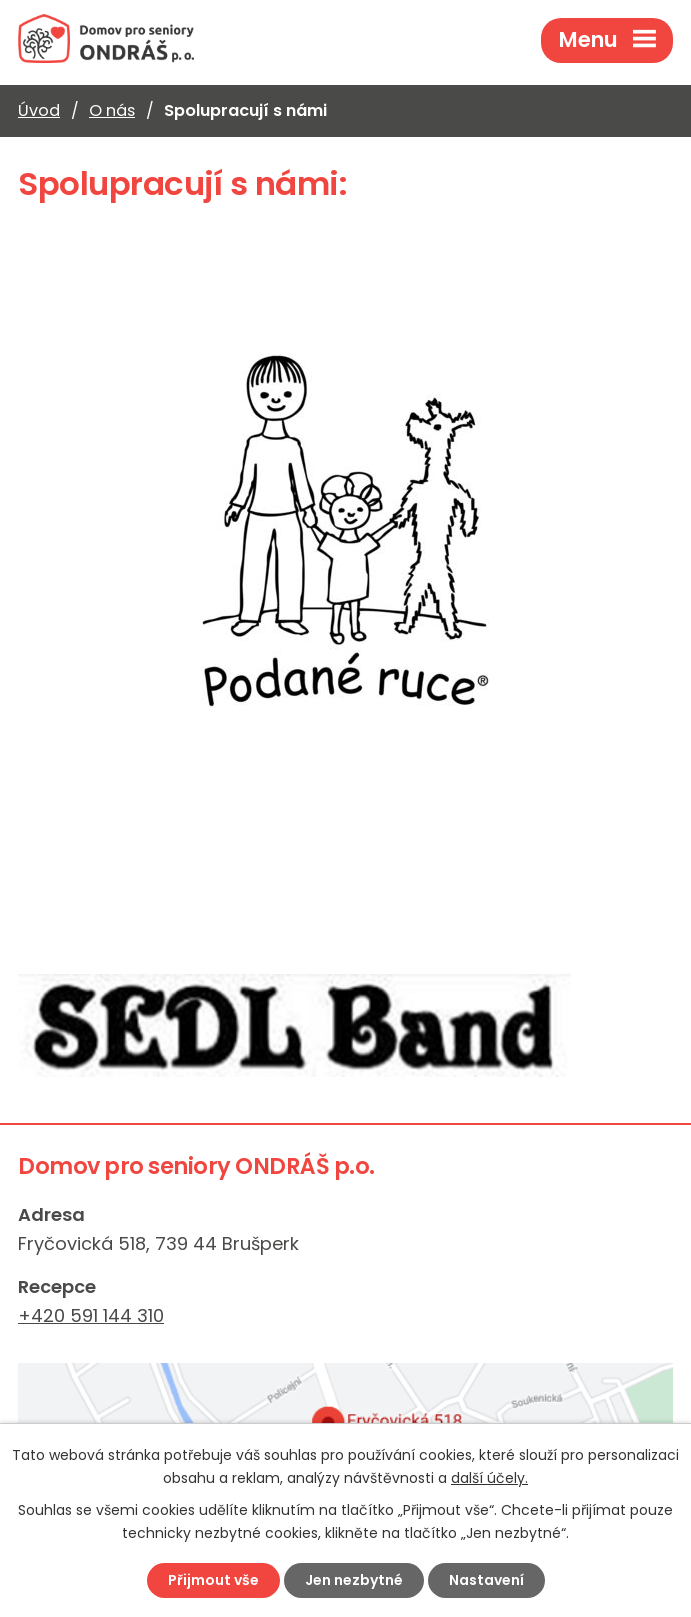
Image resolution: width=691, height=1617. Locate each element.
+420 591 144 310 (91, 1315)
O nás (112, 110)
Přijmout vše (213, 1580)
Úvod (39, 110)
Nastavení (486, 1580)
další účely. (489, 1478)
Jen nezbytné (354, 1580)
